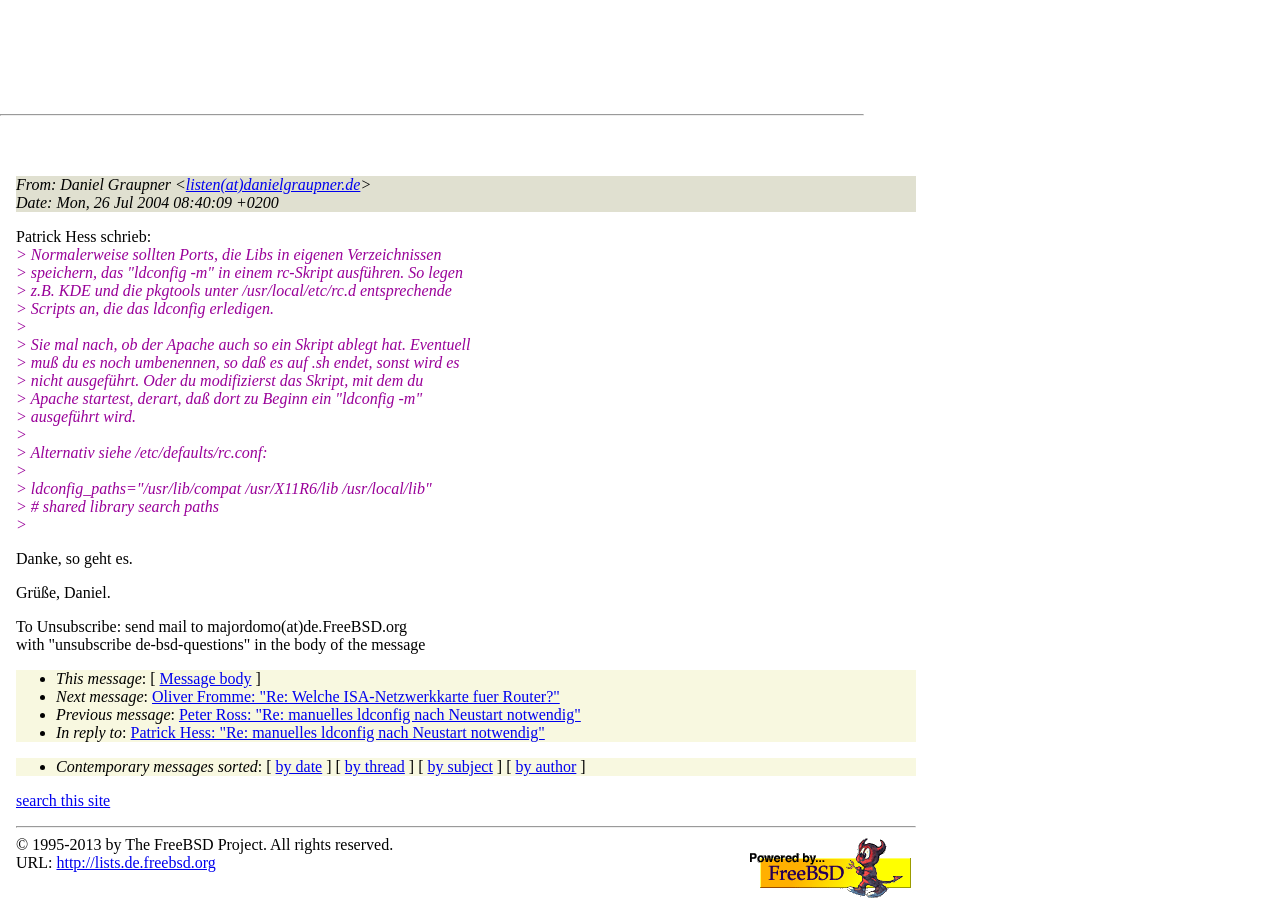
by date (299, 766)
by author (545, 766)
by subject (460, 766)
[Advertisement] (380, 61)
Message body (206, 678)
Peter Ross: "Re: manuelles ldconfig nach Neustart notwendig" (380, 714)
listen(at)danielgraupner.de (273, 184)
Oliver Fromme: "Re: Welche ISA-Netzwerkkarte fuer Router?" (356, 696)
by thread (375, 766)
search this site (63, 800)
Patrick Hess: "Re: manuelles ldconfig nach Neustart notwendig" (338, 732)
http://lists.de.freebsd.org (135, 862)
